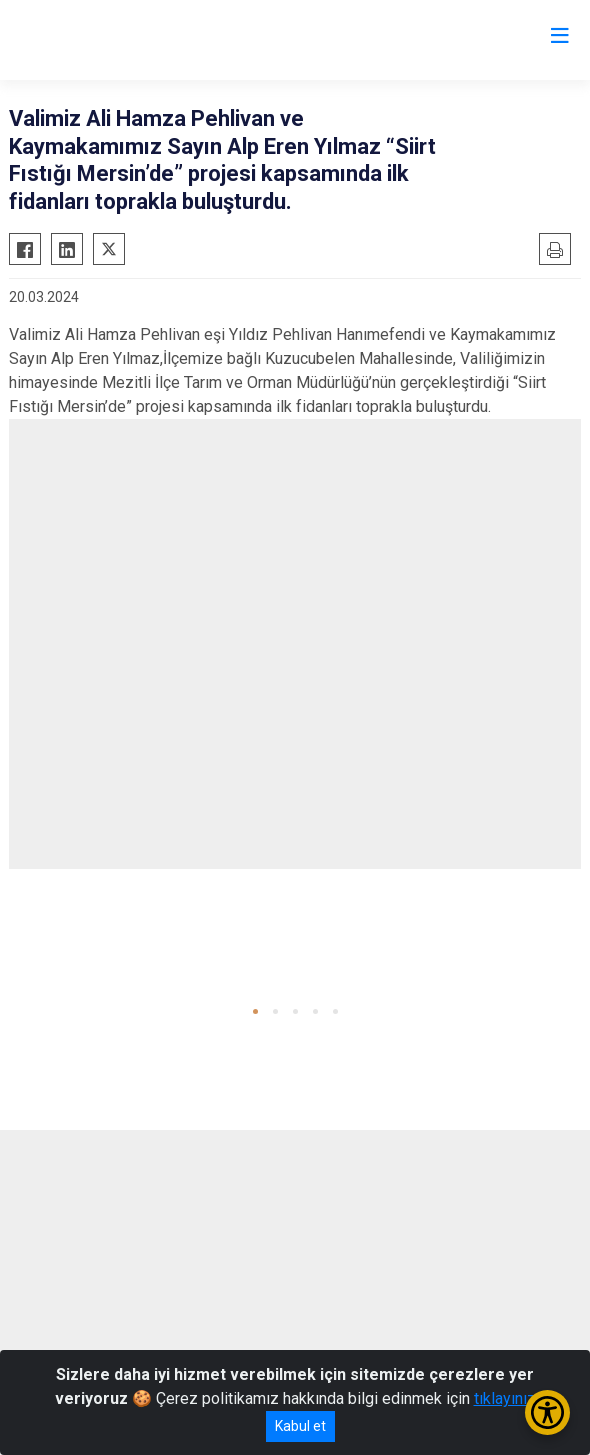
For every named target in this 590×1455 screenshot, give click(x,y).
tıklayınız (505, 1398)
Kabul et (300, 1426)
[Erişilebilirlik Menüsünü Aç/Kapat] (547, 1412)
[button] (255, 1011)
